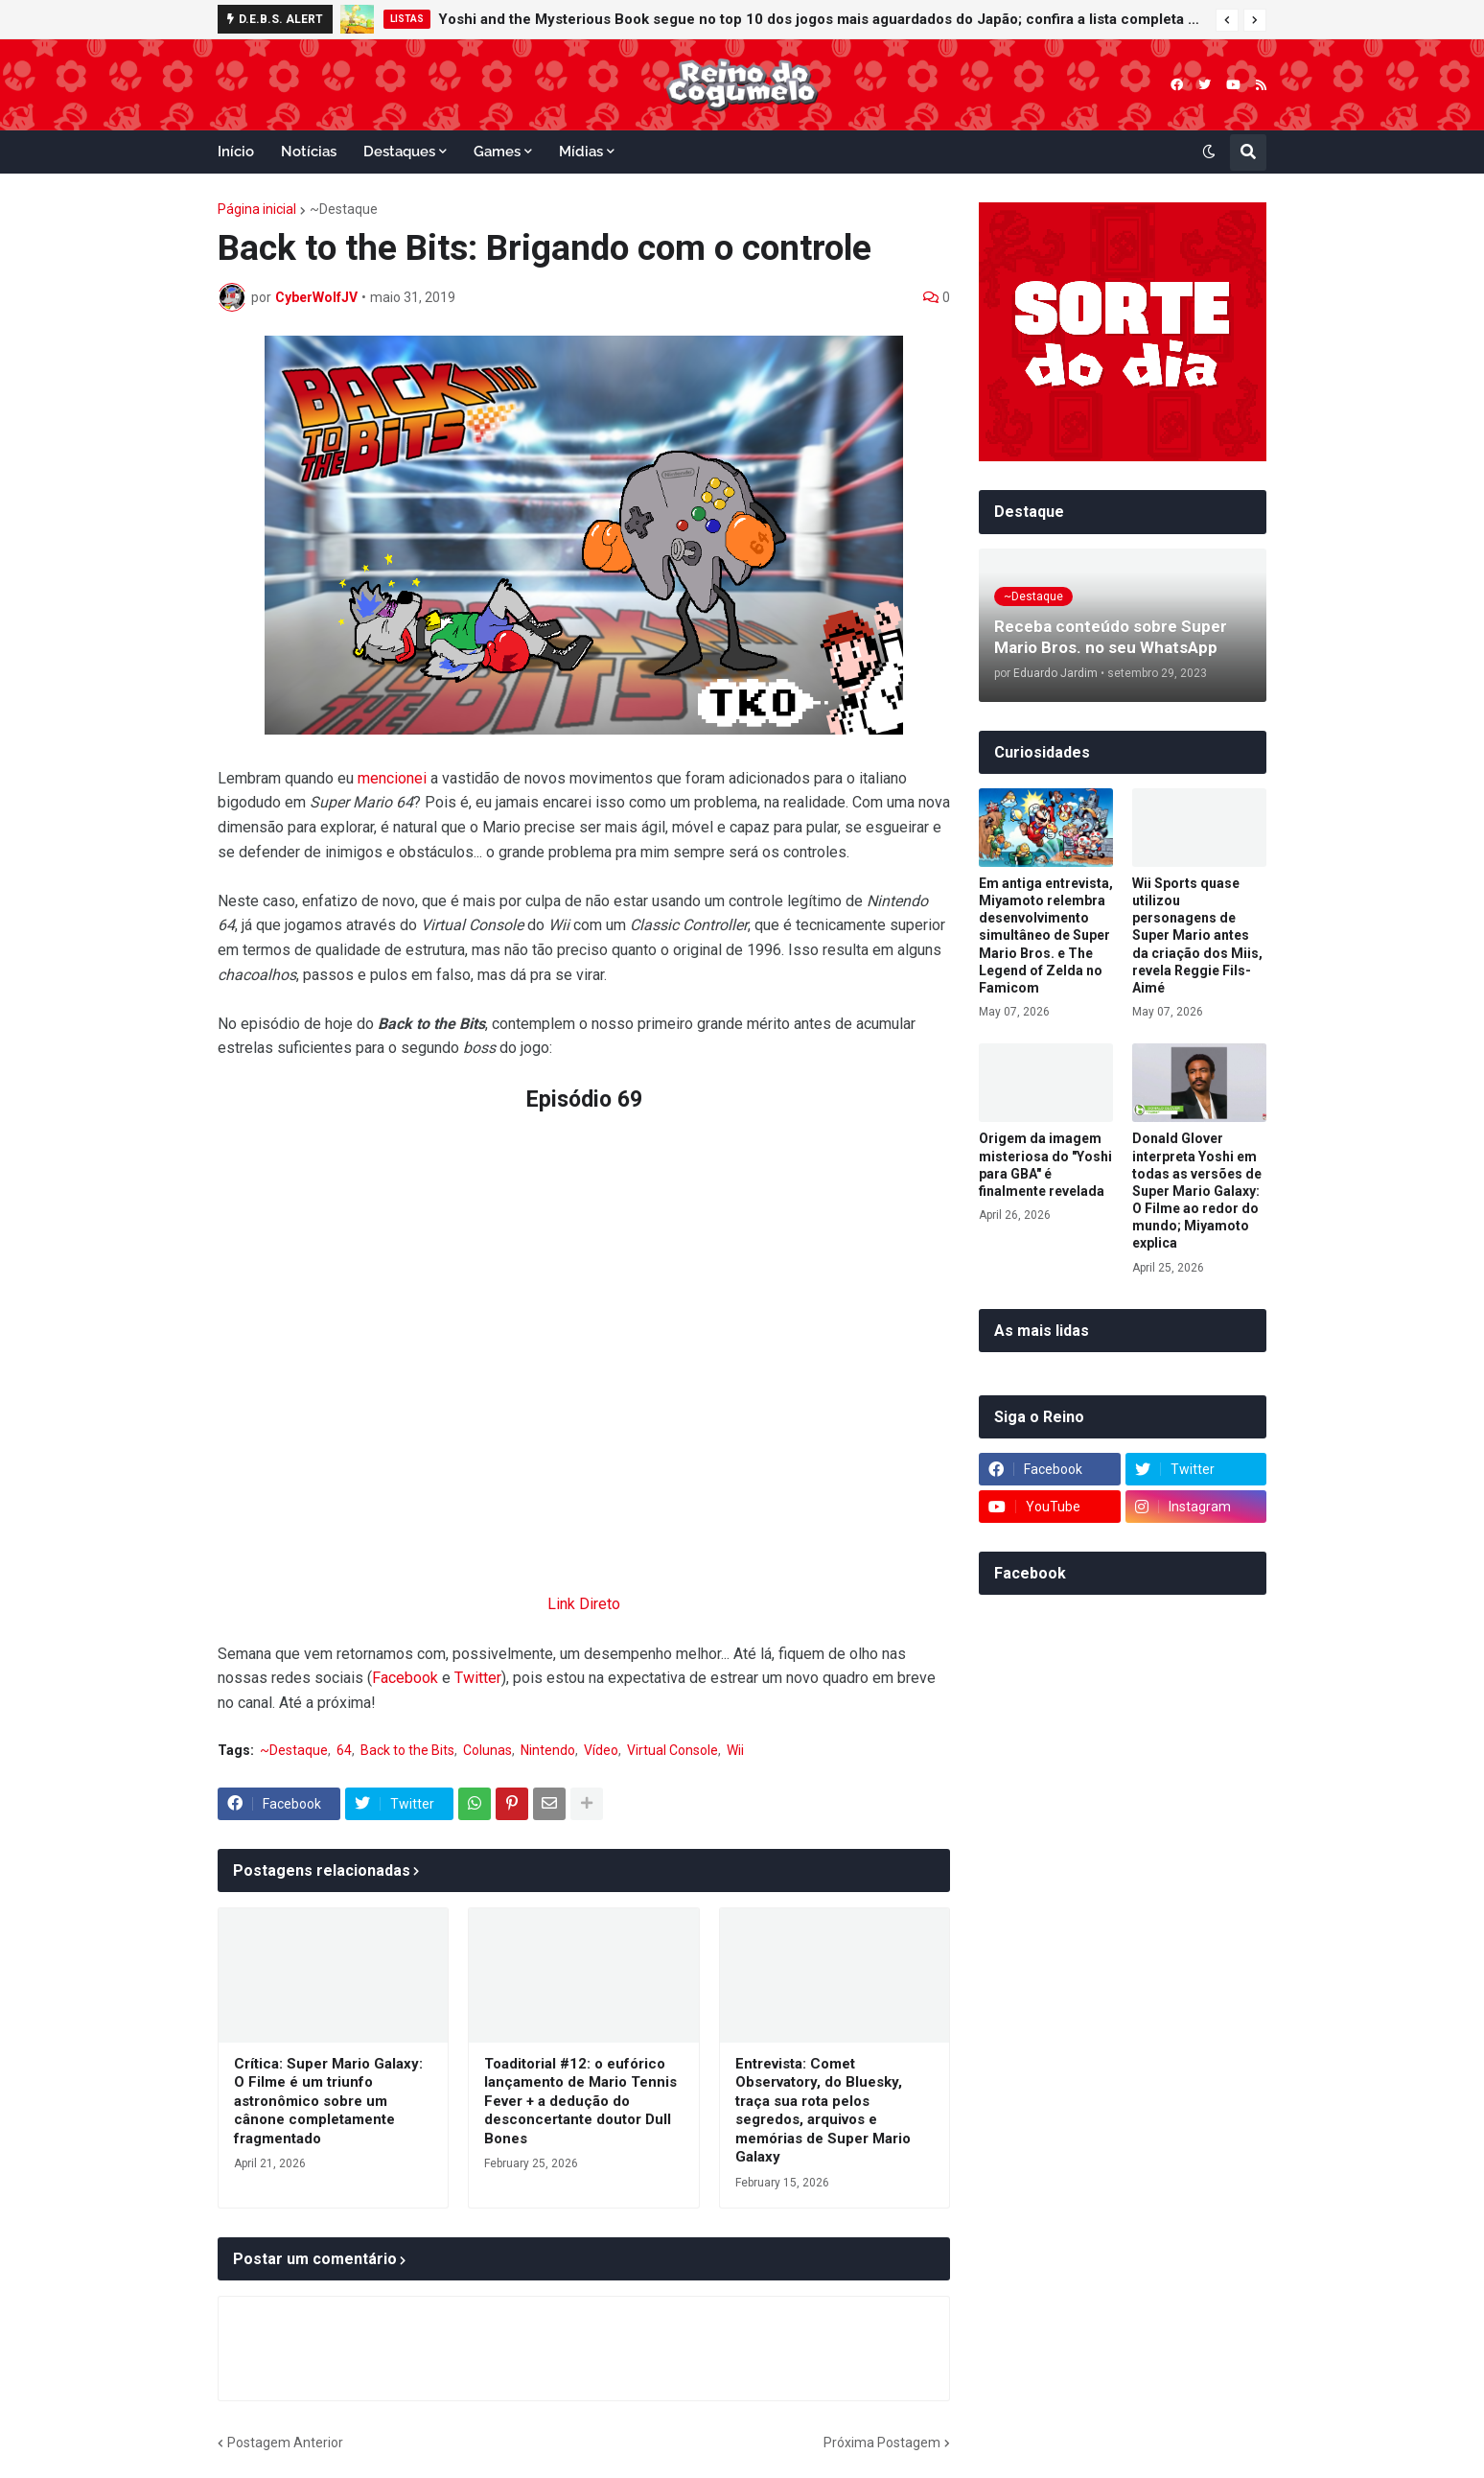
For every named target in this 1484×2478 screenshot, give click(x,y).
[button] (1227, 20)
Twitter (477, 1678)
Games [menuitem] (497, 151)
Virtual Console (672, 1750)
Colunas (487, 1750)
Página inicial (257, 209)
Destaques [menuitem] (399, 151)
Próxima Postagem (881, 2442)
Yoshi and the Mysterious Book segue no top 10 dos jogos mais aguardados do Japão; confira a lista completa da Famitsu (822, 19)
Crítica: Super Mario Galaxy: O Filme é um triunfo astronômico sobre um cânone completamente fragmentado (328, 2101)
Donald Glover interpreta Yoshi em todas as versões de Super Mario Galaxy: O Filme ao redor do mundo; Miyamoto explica (1197, 1191)
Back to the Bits (407, 1750)
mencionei (392, 778)
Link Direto (583, 1604)
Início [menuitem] (236, 151)
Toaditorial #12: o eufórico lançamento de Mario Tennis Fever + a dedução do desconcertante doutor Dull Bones (580, 2101)
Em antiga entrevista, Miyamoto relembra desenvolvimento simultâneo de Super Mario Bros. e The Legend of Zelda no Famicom (1046, 935)
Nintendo (548, 1750)
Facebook (405, 1678)
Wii (735, 1750)
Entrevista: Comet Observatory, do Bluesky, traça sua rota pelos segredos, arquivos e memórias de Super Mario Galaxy (823, 2110)
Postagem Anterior (285, 2442)
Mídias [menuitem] (581, 151)
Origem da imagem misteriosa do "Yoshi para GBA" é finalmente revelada (1045, 1165)
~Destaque (344, 209)
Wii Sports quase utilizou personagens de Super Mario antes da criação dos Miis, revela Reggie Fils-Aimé (1197, 935)
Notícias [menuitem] (308, 151)
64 (344, 1750)
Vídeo (601, 1750)
